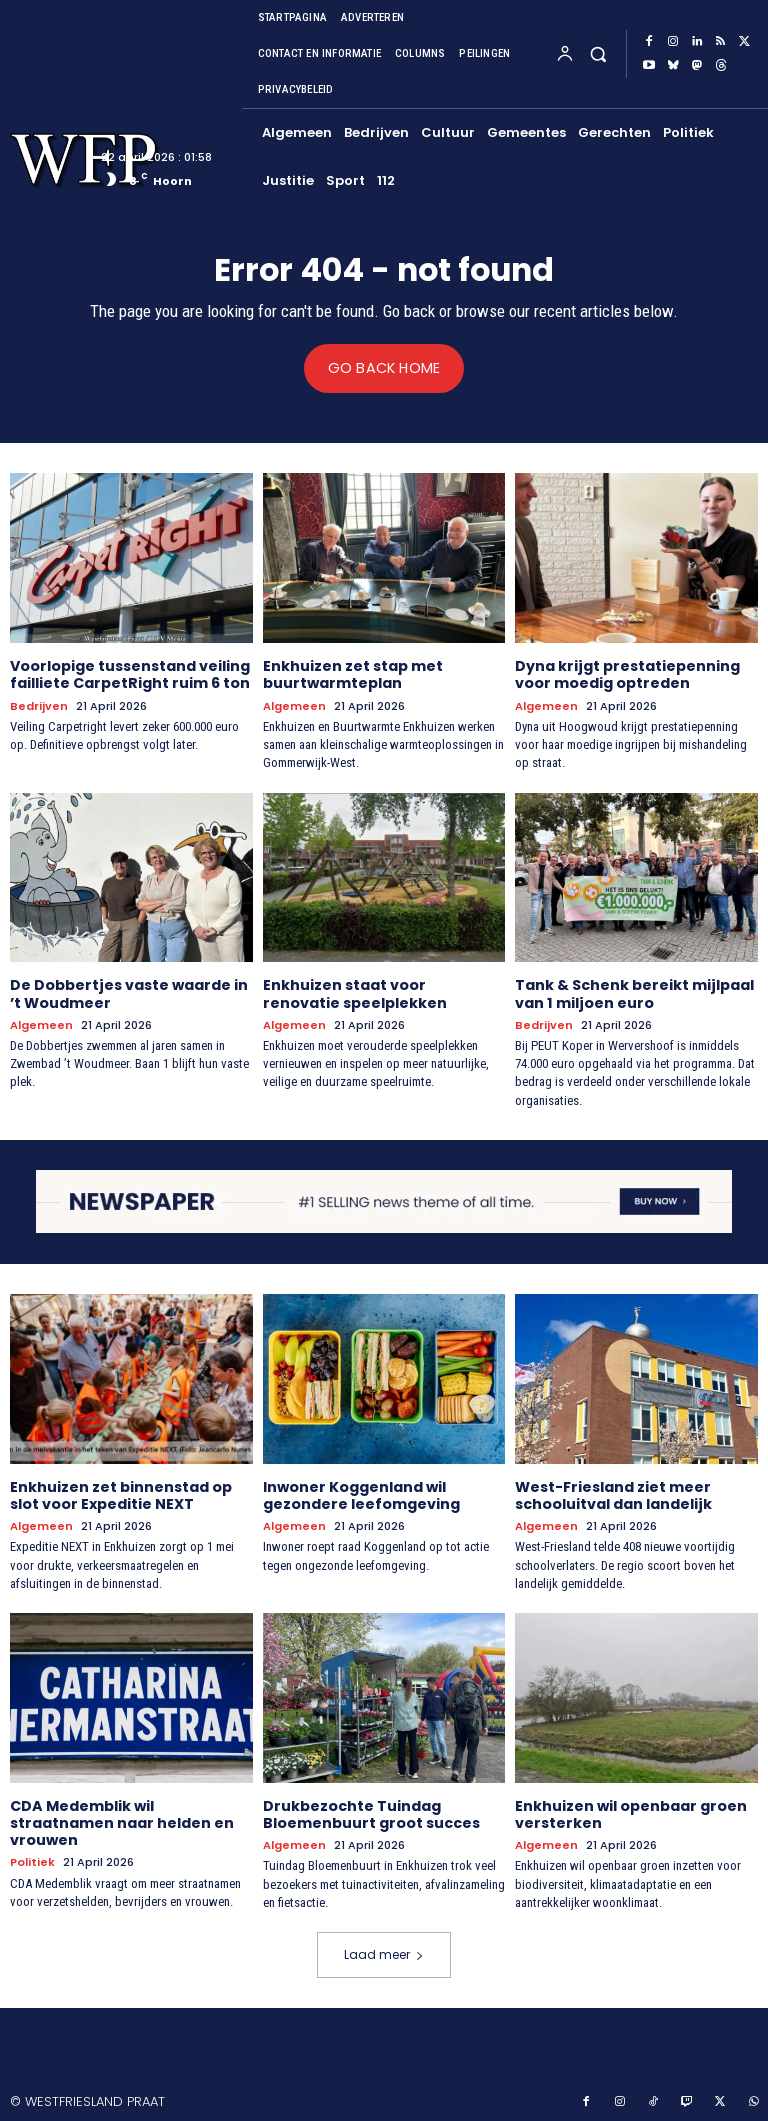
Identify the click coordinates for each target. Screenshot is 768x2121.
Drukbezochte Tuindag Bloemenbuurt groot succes (371, 1811)
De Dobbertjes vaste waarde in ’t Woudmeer (128, 992)
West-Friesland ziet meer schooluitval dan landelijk (613, 1493)
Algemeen (294, 705)
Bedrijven (38, 705)
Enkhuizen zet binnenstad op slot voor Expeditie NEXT (121, 1493)
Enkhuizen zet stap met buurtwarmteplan (353, 674)
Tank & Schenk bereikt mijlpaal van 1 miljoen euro (634, 992)
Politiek (32, 1858)
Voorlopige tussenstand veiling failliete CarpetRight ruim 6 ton (130, 674)
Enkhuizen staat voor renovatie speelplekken (355, 992)
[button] (597, 53)
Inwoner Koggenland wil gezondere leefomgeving (361, 1493)
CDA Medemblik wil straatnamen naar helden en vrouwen (122, 1820)
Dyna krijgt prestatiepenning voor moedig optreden (627, 674)
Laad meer (384, 1950)
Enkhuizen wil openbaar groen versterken (631, 1811)
